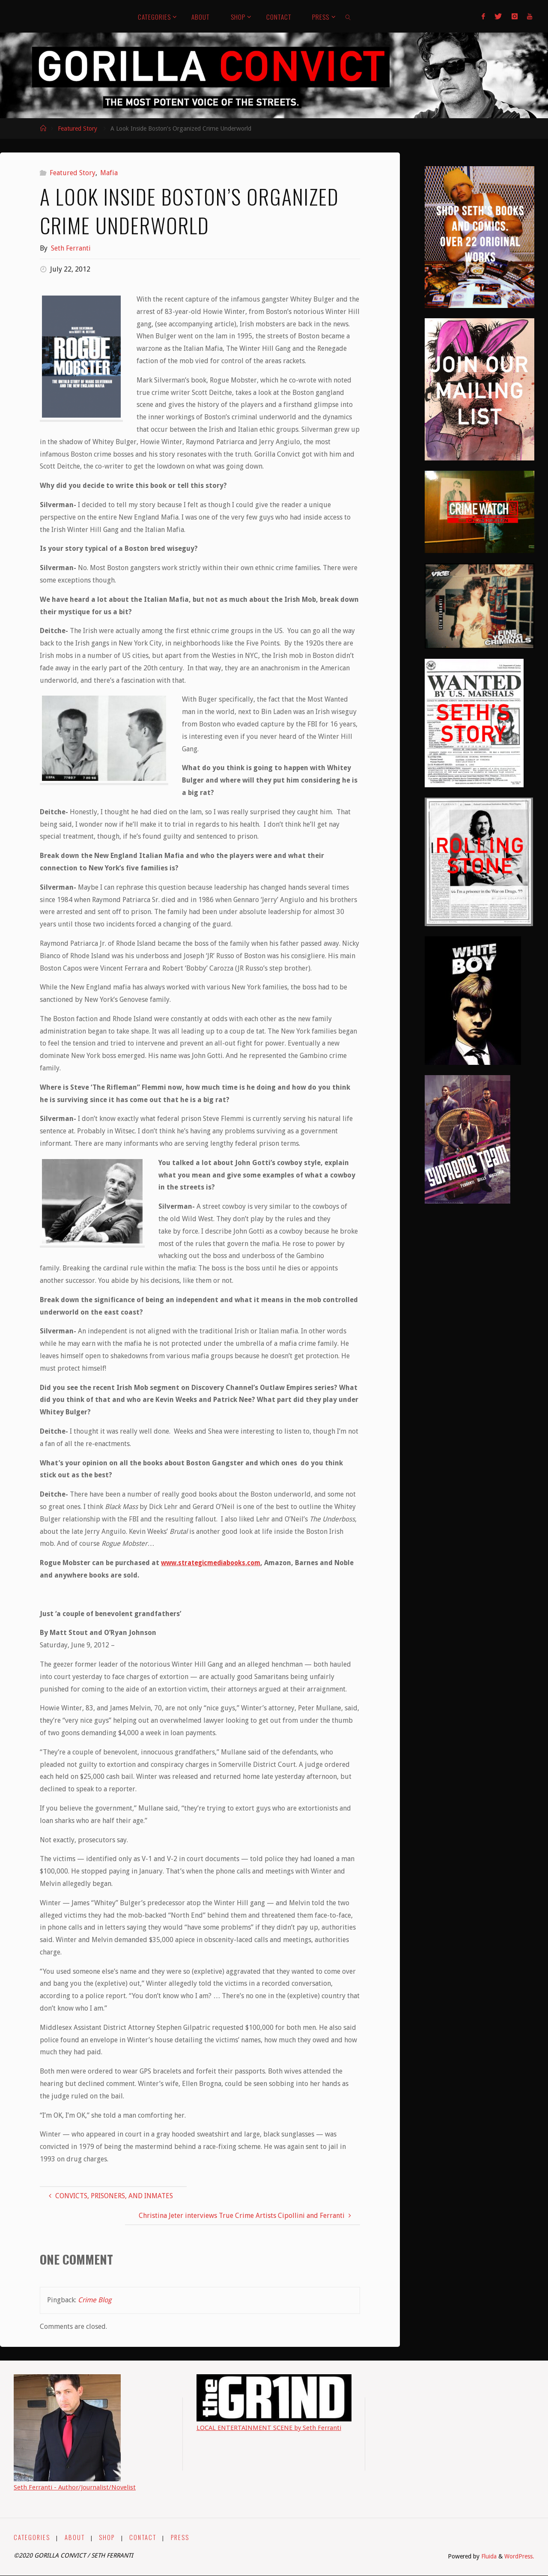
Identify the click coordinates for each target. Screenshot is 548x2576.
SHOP (108, 2537)
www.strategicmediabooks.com (214, 1563)
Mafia (109, 173)
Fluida (487, 2556)
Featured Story (77, 128)
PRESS (181, 2537)
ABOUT (75, 2537)
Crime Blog (94, 2300)
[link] (348, 16)
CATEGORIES (32, 2537)
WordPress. (519, 2556)
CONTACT (144, 2537)
